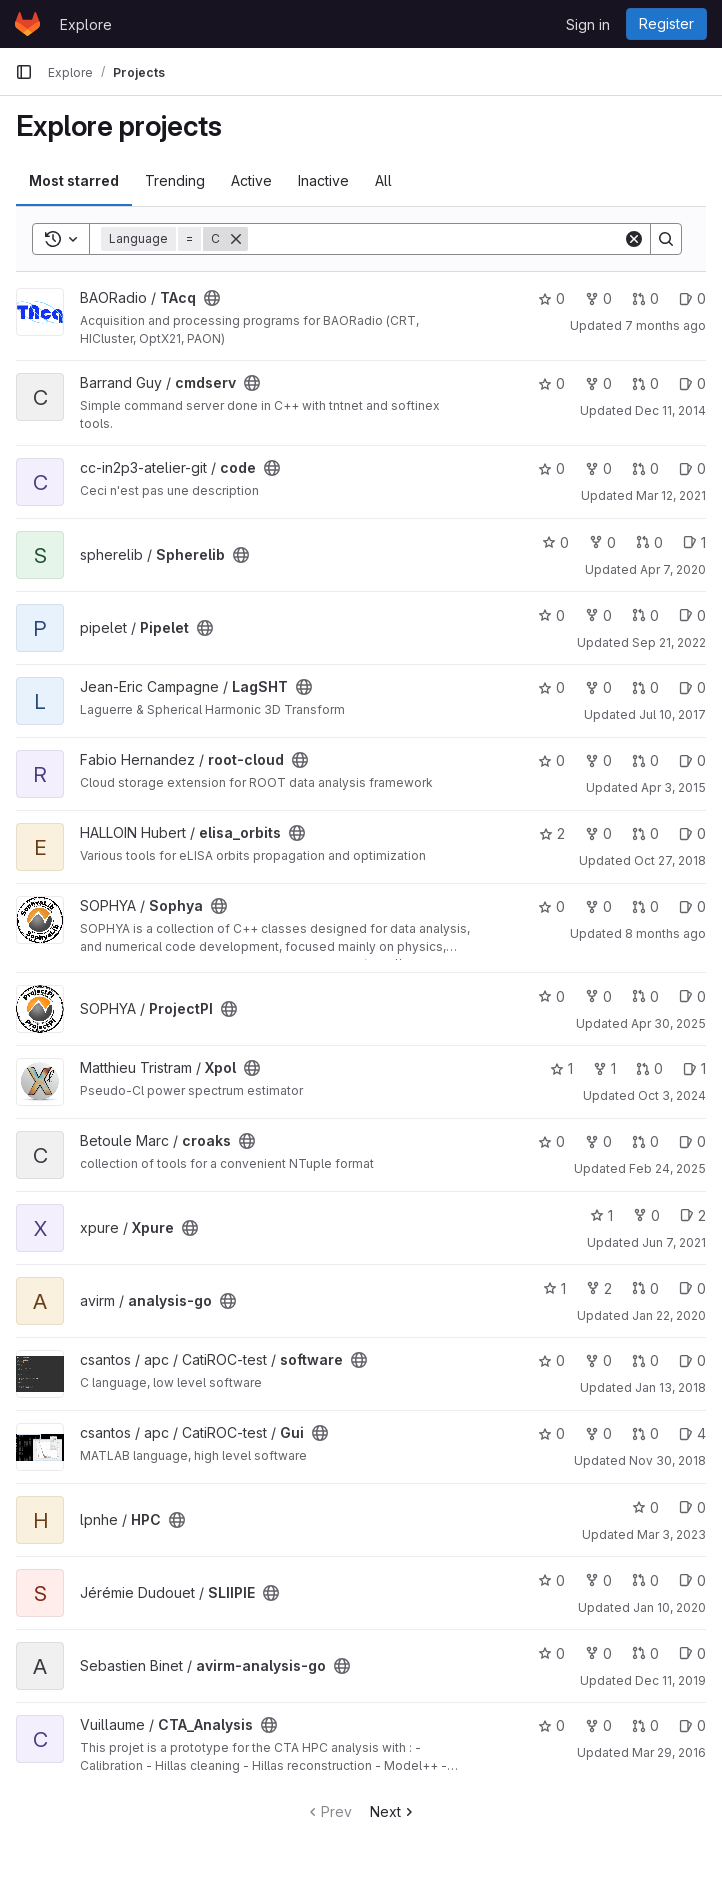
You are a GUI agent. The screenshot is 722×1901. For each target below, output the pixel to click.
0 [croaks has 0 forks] (598, 1141)
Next (393, 1811)
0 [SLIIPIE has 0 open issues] (692, 1580)
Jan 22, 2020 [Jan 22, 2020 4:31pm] (669, 1315)
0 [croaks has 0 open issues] (692, 1141)
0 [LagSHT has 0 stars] (551, 687)
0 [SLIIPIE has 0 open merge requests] (645, 1580)
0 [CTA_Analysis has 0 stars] (551, 1725)
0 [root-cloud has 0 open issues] (692, 760)
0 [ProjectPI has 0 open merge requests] (645, 996)
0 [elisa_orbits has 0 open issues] (692, 833)
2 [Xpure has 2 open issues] (693, 1215)
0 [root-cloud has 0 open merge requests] (645, 760)
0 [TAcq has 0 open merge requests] (645, 298)
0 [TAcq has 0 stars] (551, 298)
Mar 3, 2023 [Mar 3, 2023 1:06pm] (671, 1534)
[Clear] (634, 239)
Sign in (588, 24)
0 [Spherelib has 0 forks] (602, 542)
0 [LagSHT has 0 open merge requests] (645, 687)
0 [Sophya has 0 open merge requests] (645, 906)
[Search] (435, 239)
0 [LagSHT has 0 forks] (598, 687)
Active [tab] (251, 180)
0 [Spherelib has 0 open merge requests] (649, 542)
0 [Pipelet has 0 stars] (551, 615)
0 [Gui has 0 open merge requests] (645, 1433)
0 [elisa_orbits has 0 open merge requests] (645, 833)
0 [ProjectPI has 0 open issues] (692, 996)
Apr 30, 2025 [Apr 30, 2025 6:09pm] (668, 1023)
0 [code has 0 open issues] (692, 468)
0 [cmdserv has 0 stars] (551, 383)
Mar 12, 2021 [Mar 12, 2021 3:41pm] (671, 495)
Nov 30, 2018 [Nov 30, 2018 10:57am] (667, 1460)
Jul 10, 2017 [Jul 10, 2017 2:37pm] (672, 714)
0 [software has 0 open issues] (692, 1360)
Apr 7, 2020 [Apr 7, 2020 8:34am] (673, 569)
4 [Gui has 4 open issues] (692, 1433)
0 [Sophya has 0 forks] (598, 906)
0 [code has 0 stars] (551, 468)
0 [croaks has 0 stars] (551, 1141)
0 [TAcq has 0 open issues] (692, 298)
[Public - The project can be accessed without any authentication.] (212, 298)
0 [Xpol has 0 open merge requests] (649, 1068)
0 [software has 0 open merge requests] (645, 1360)
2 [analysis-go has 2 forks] (599, 1288)
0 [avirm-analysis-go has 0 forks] (598, 1653)
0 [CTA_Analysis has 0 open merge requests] (645, 1725)
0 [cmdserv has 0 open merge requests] (645, 383)
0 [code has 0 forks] (598, 468)
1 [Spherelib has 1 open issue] (694, 542)
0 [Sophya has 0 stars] (551, 906)
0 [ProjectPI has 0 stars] (551, 996)
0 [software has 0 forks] (598, 1360)
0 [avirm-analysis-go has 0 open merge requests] (645, 1653)
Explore (86, 24)
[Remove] (236, 239)
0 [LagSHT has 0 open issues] (692, 687)
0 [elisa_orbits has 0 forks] (598, 833)
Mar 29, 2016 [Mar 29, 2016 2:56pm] (669, 1752)
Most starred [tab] (74, 180)
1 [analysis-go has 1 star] (554, 1288)
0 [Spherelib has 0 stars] (555, 542)
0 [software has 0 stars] (551, 1360)
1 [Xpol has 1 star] (561, 1068)
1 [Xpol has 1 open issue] (694, 1068)
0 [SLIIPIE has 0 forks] (598, 1580)
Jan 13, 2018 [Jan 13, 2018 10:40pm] (670, 1387)
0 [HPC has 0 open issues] (692, 1507)
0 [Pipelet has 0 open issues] (692, 615)
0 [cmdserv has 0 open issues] (692, 383)
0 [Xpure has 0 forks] (646, 1215)
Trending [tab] (175, 180)
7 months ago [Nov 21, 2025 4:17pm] (665, 325)
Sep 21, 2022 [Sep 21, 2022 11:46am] (669, 642)
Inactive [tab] (323, 180)
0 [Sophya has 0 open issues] (692, 906)
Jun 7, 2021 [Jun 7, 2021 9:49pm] (674, 1242)
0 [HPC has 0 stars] (645, 1507)
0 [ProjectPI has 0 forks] (598, 996)
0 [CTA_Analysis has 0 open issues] (692, 1725)
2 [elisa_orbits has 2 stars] (552, 833)
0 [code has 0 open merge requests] (645, 468)
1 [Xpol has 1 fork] (604, 1068)
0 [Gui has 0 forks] (598, 1433)
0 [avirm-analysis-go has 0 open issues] (692, 1653)
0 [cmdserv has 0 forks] (598, 383)
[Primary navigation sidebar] (24, 72)
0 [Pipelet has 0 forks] (598, 615)
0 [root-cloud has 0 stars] (551, 760)
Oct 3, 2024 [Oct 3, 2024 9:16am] (672, 1095)
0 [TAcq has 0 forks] (598, 298)
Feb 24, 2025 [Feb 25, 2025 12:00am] (667, 1168)
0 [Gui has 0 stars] (551, 1433)
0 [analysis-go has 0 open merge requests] (645, 1288)
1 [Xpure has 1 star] (601, 1215)
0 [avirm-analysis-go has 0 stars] (551, 1653)
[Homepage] (27, 24)
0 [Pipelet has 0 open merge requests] (645, 615)
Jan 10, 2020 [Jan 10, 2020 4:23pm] (669, 1607)
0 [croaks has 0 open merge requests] (645, 1141)
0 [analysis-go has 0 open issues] (692, 1288)
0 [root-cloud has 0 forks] (598, 760)
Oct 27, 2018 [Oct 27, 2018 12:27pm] (670, 860)
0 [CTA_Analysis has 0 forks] (598, 1725)
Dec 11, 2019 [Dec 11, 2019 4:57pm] (670, 1680)
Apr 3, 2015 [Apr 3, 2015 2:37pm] (673, 787)
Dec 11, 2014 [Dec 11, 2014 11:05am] (670, 410)
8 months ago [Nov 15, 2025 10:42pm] (665, 933)
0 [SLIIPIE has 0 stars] (551, 1580)
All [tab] (383, 180)
